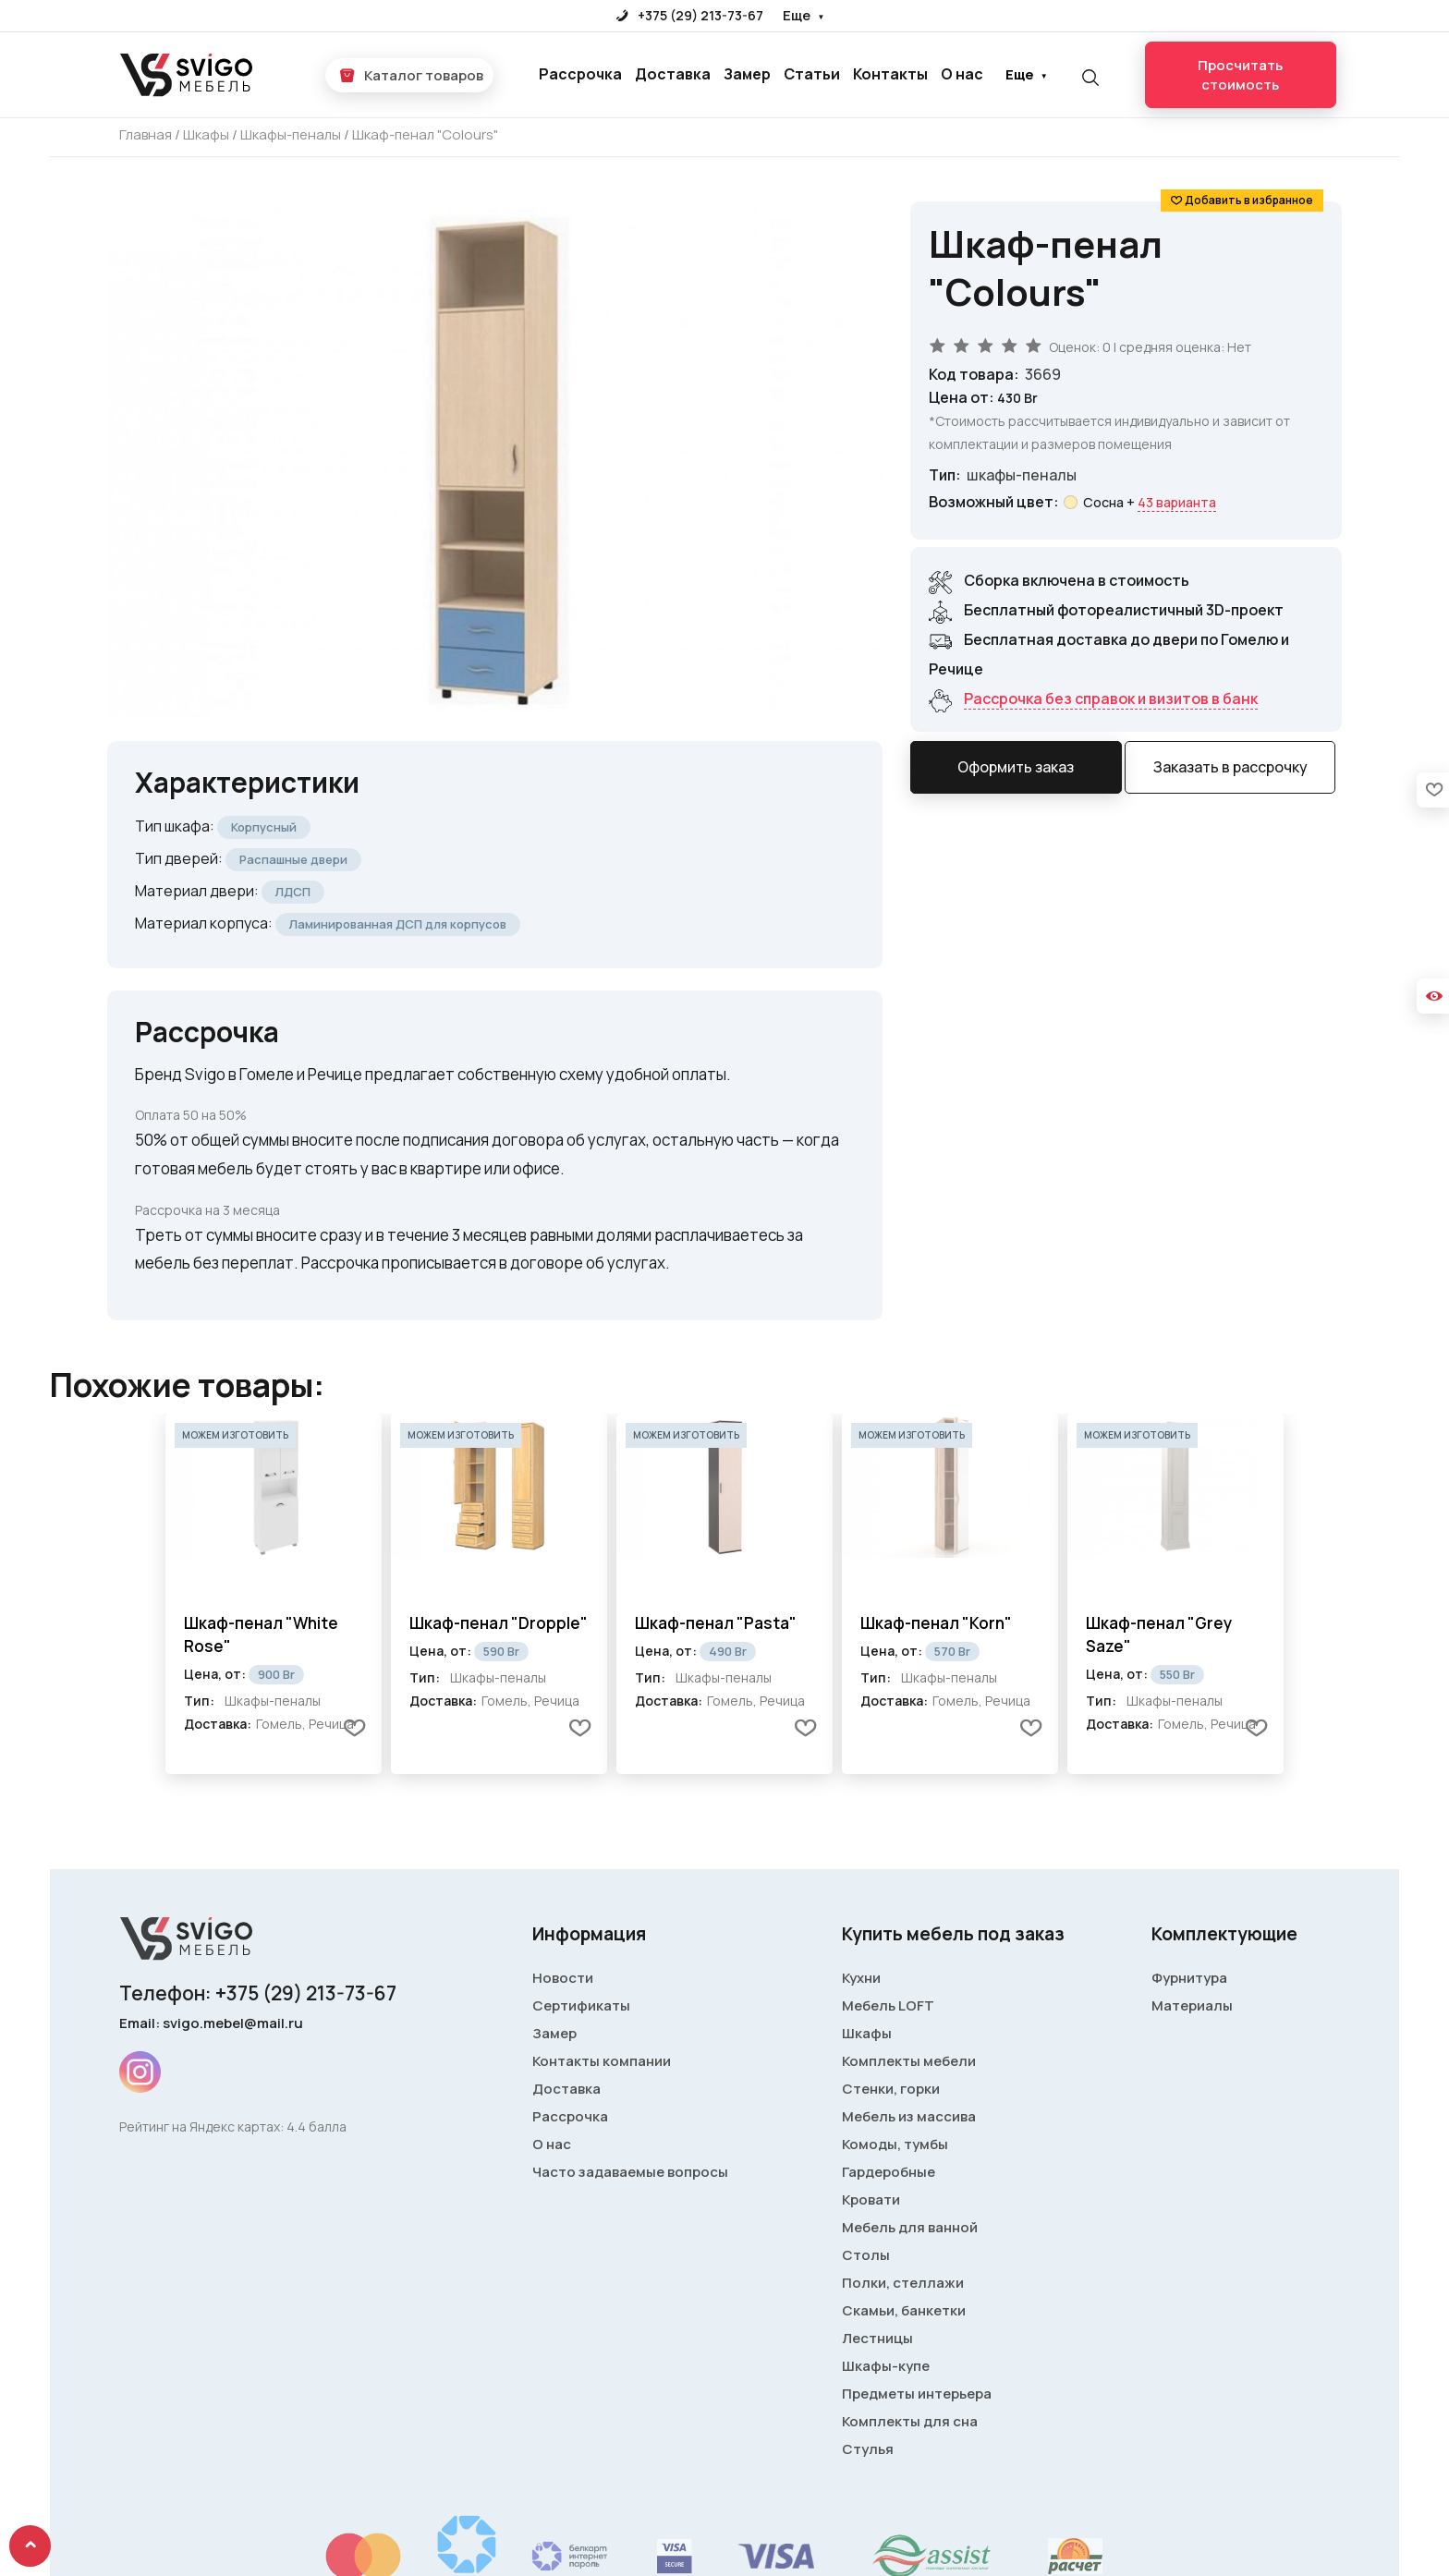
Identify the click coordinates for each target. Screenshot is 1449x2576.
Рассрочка (580, 74)
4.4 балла (316, 2126)
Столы (866, 2255)
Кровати (871, 2199)
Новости (562, 1977)
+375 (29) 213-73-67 (689, 15)
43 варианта (1177, 502)
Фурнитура (1189, 1977)
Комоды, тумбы (895, 2144)
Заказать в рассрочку (1230, 767)
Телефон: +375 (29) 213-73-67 (257, 1993)
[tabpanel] (273, 1594)
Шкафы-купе (886, 2366)
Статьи (812, 74)
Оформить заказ (1015, 767)
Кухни (861, 1977)
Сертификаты (581, 2005)
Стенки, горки (891, 2088)
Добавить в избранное (1249, 200)
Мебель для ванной (910, 2227)
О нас (962, 74)
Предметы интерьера (917, 2393)
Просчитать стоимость (1240, 74)
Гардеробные (888, 2171)
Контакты (890, 74)
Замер (747, 74)
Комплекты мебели (909, 2061)
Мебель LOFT (888, 2005)
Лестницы (877, 2338)
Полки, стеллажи (903, 2282)
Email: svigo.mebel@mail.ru (211, 2023)
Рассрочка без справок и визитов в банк (1111, 698)
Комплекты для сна (910, 2421)
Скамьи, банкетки (904, 2310)
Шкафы (867, 2033)
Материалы (1192, 2005)
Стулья (868, 2449)
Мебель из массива (909, 2116)
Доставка (673, 74)
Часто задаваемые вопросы (630, 2171)
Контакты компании (601, 2061)
